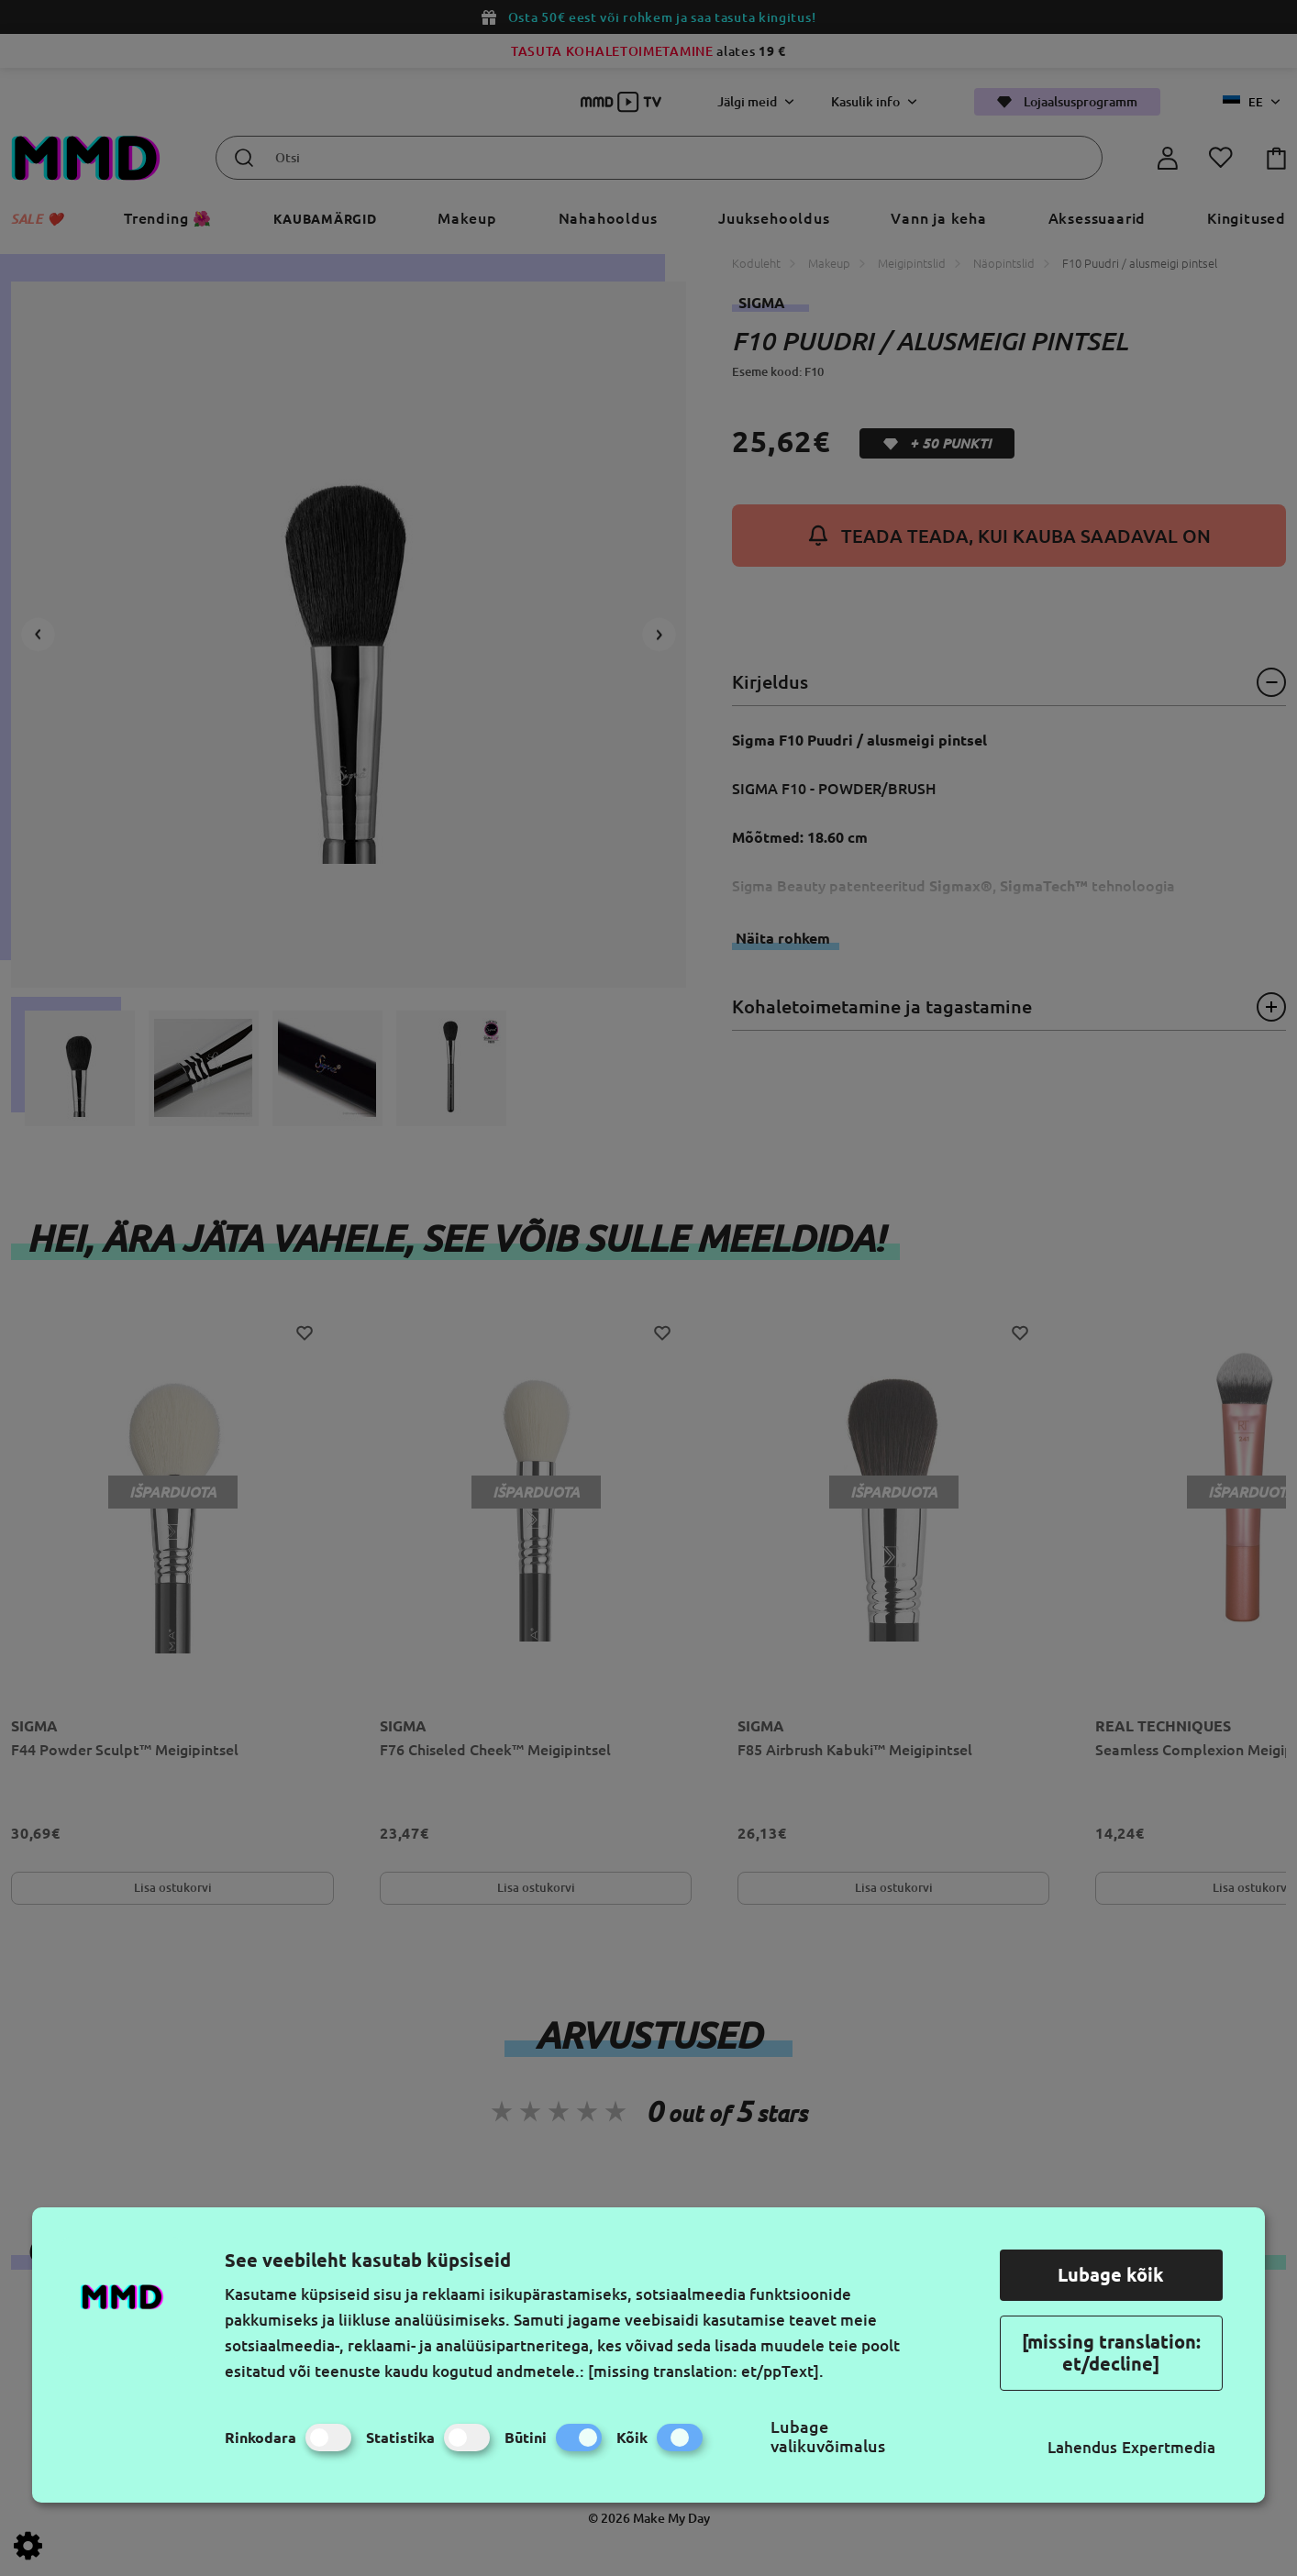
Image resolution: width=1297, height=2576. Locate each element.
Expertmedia (1168, 2447)
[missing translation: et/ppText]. (706, 2371)
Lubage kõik (1111, 2274)
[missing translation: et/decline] (1111, 2352)
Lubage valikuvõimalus (827, 2436)
